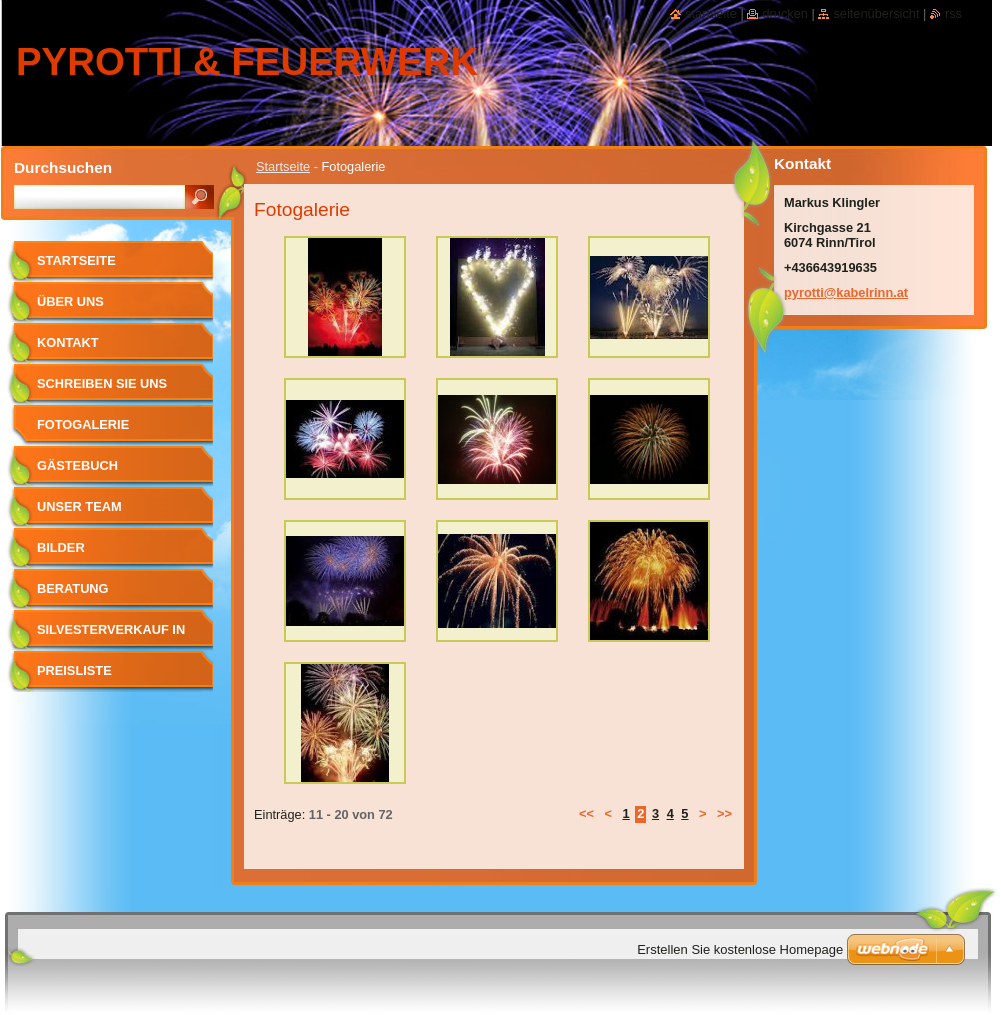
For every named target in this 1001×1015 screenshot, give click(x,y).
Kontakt (68, 342)
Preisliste (74, 670)
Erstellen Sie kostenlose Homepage (740, 949)
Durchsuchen (63, 167)
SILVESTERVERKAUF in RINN (111, 636)
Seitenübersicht (876, 13)
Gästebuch (77, 465)
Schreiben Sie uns (102, 383)
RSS (953, 13)
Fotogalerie (83, 424)
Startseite (283, 166)
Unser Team (79, 506)
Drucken (785, 13)
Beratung (73, 588)
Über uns (70, 301)
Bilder (61, 547)
